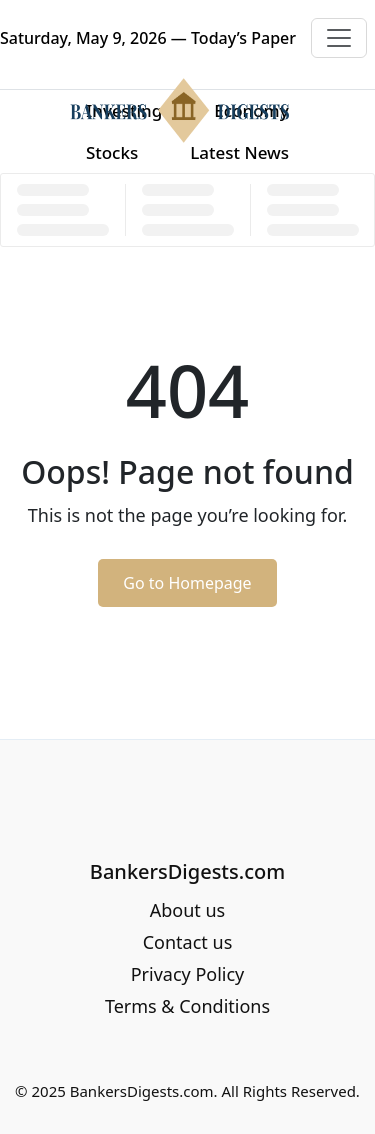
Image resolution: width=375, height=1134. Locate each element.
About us (188, 910)
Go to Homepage (187, 583)
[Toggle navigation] (339, 38)
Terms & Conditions (187, 1006)
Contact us (188, 942)
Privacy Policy (188, 974)
